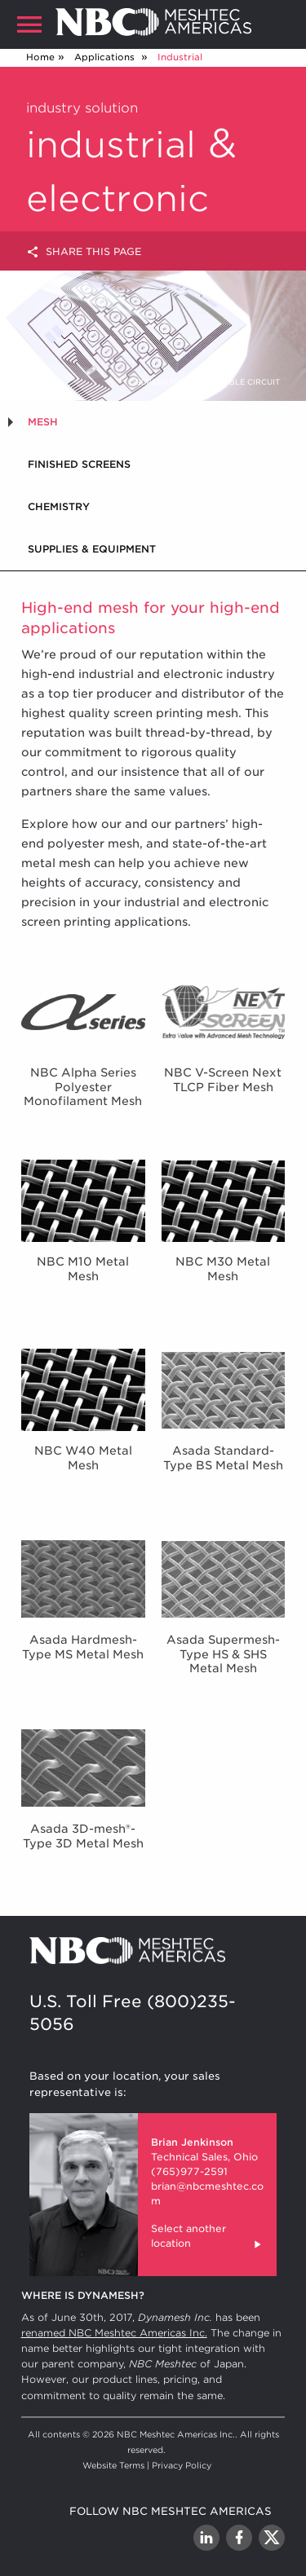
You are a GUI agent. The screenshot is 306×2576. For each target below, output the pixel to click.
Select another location (207, 2237)
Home (40, 57)
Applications (106, 57)
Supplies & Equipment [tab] (92, 549)
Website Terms (113, 2465)
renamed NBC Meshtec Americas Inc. (114, 2333)
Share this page (83, 252)
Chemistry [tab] (59, 506)
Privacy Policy (181, 2465)
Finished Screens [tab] (79, 464)
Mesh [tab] (43, 422)
